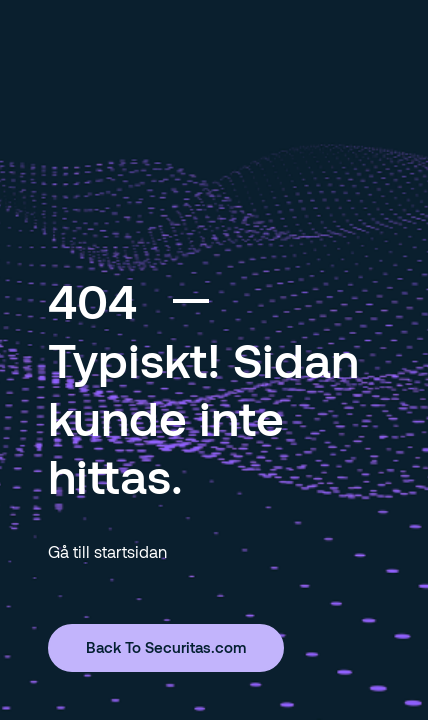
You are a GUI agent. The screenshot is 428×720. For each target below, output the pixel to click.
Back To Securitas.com (166, 647)
